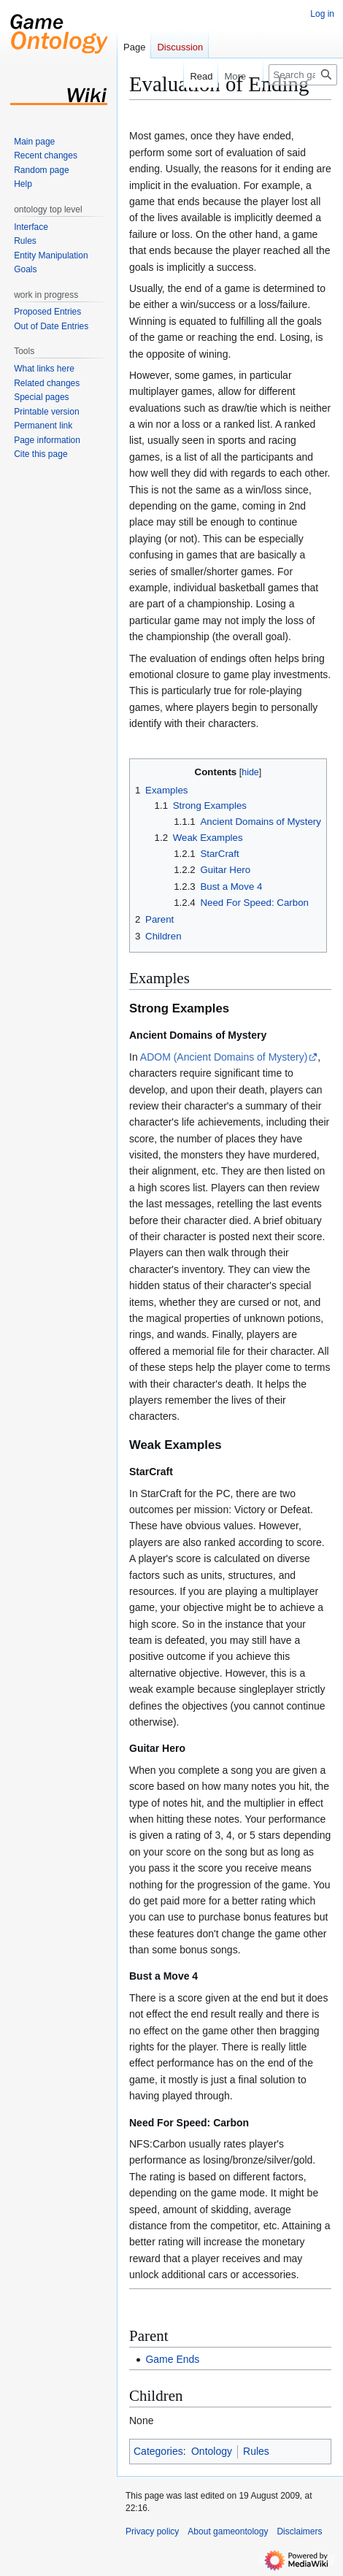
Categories (158, 2451)
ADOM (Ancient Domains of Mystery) (224, 1057)
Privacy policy (152, 2531)
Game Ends (172, 2359)
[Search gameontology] (303, 74)
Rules (256, 2451)
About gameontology (228, 2531)
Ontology (211, 2451)
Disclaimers (299, 2531)
